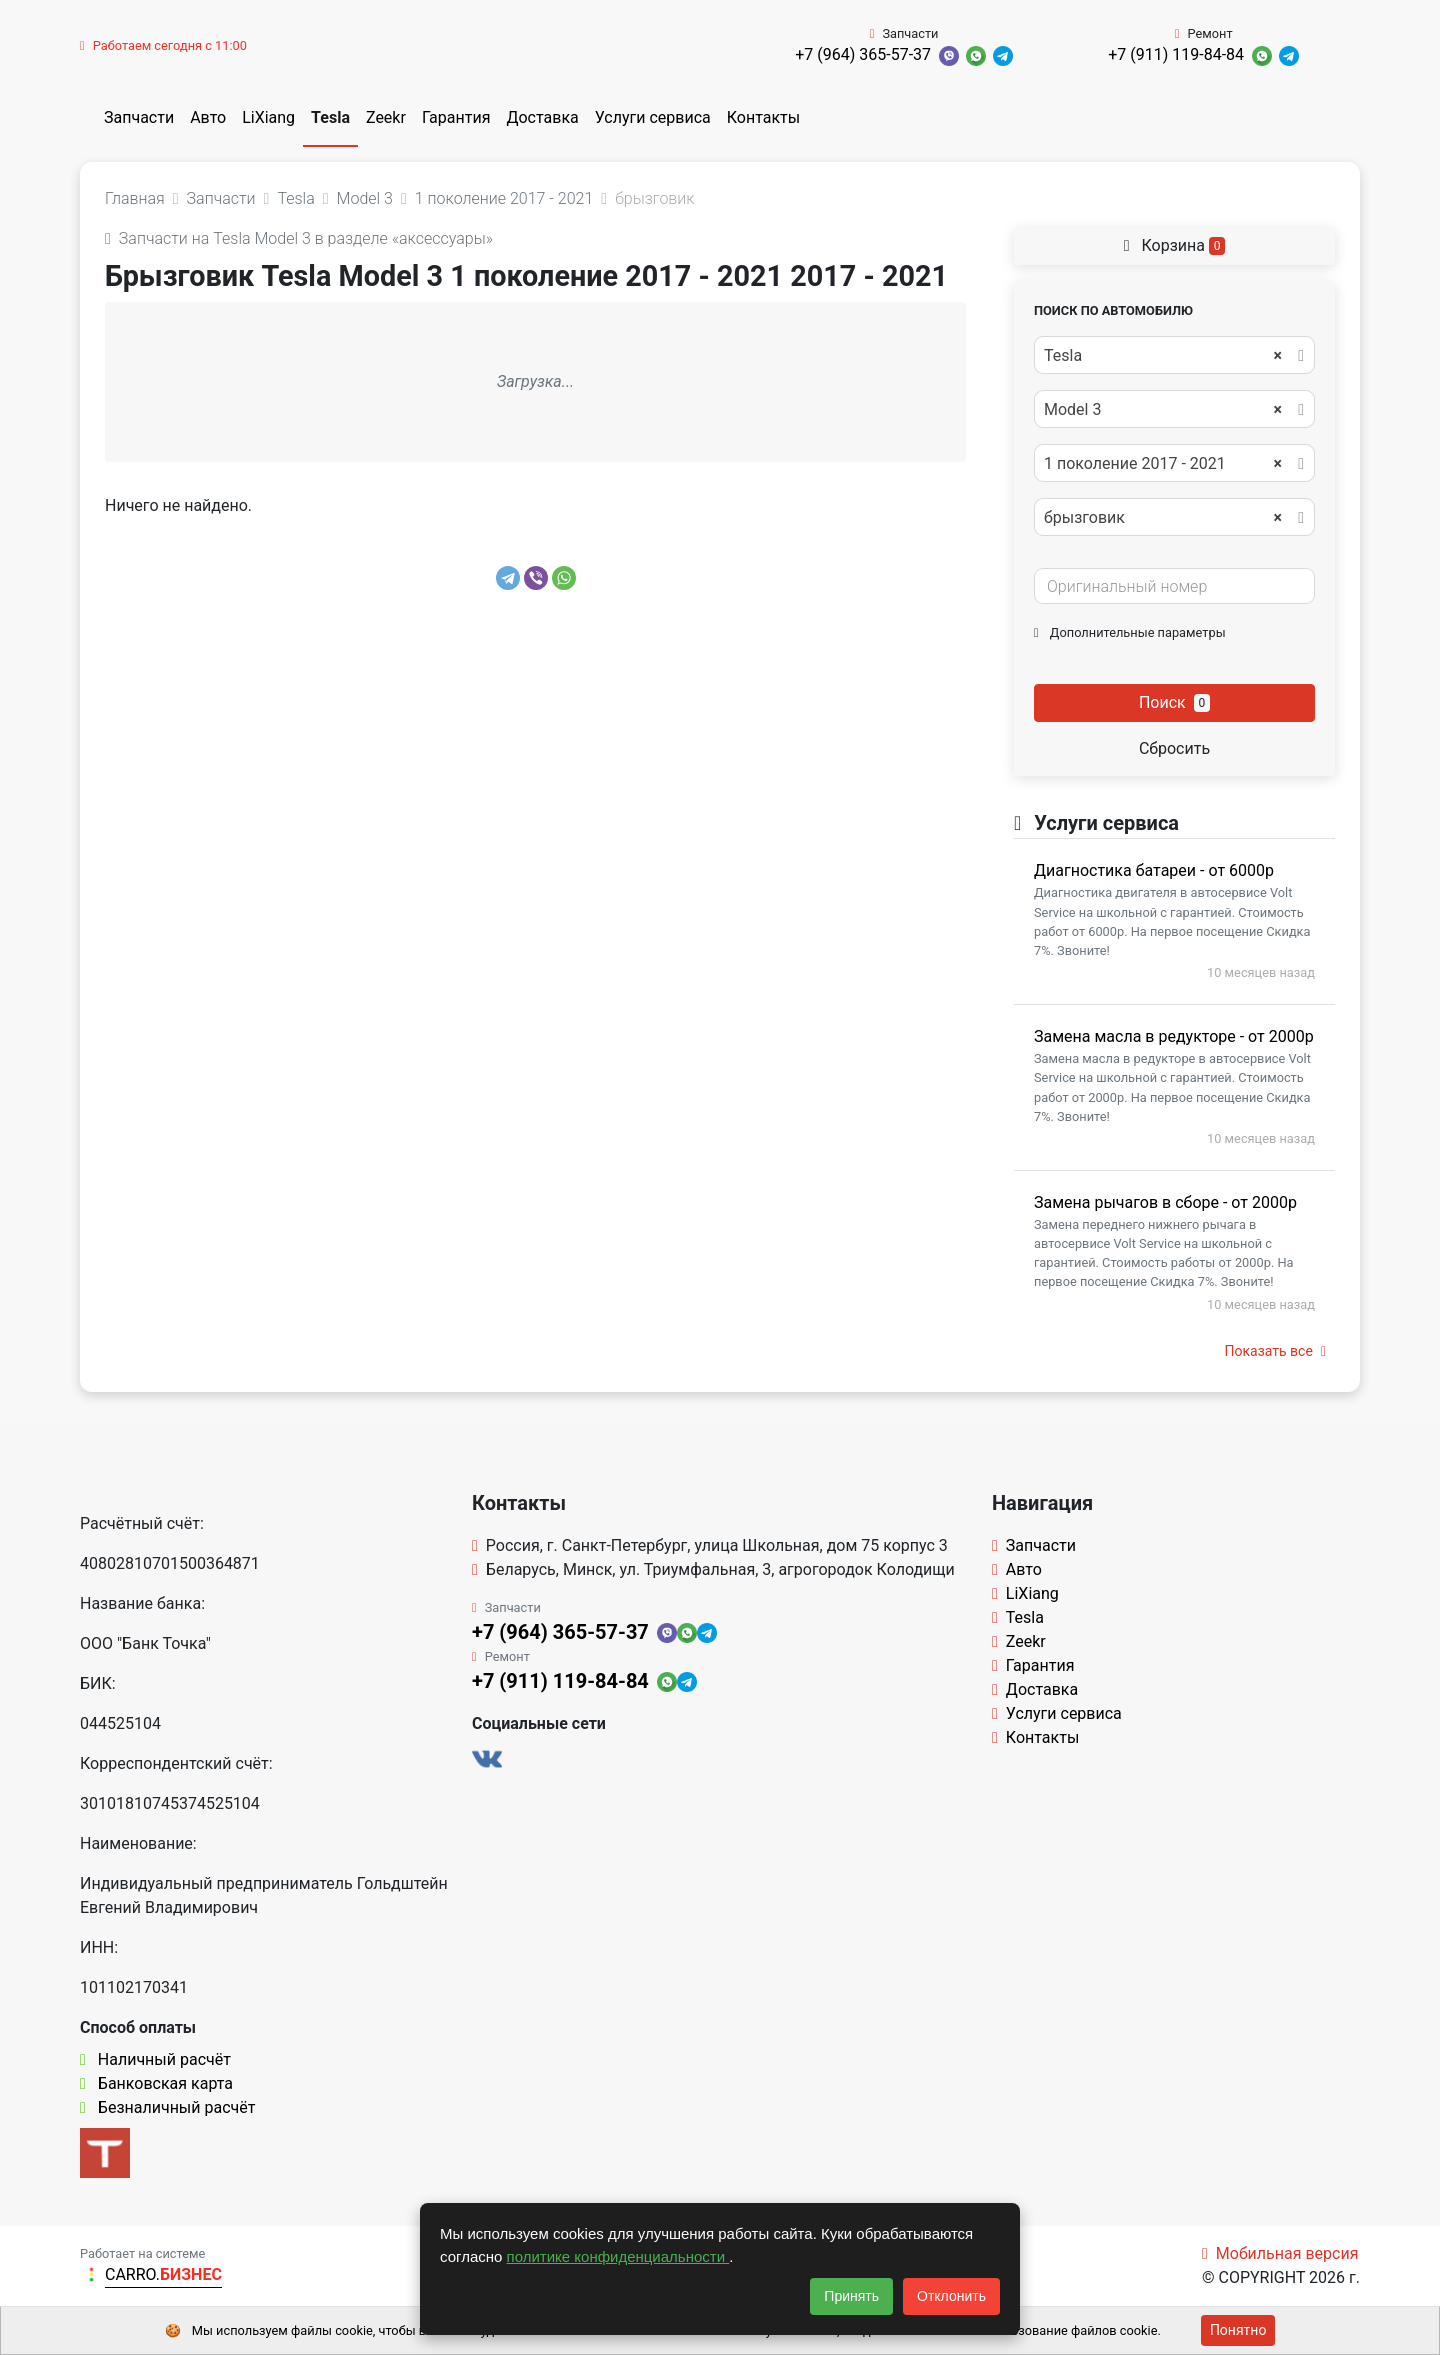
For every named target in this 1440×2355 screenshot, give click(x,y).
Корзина (1175, 245)
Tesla (330, 117)
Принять (851, 2296)
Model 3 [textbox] (1163, 410)
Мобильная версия (1280, 2253)
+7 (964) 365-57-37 (863, 54)
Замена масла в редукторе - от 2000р (1174, 1036)
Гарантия (456, 117)
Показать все (1275, 1351)
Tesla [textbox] (1163, 356)
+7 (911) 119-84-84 (1176, 54)
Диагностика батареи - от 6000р (1154, 870)
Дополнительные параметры (1130, 632)
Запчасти (139, 117)
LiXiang (268, 117)
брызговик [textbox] (1163, 518)
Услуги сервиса (653, 117)
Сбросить (1174, 748)
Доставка (542, 117)
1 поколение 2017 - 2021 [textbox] (1163, 464)
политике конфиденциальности (618, 2256)
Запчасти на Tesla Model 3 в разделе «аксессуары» (299, 238)
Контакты (763, 117)
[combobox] (1174, 355)
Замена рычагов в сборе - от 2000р (1165, 1202)
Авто (208, 117)
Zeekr (386, 117)
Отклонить (951, 2296)
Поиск (1174, 702)
